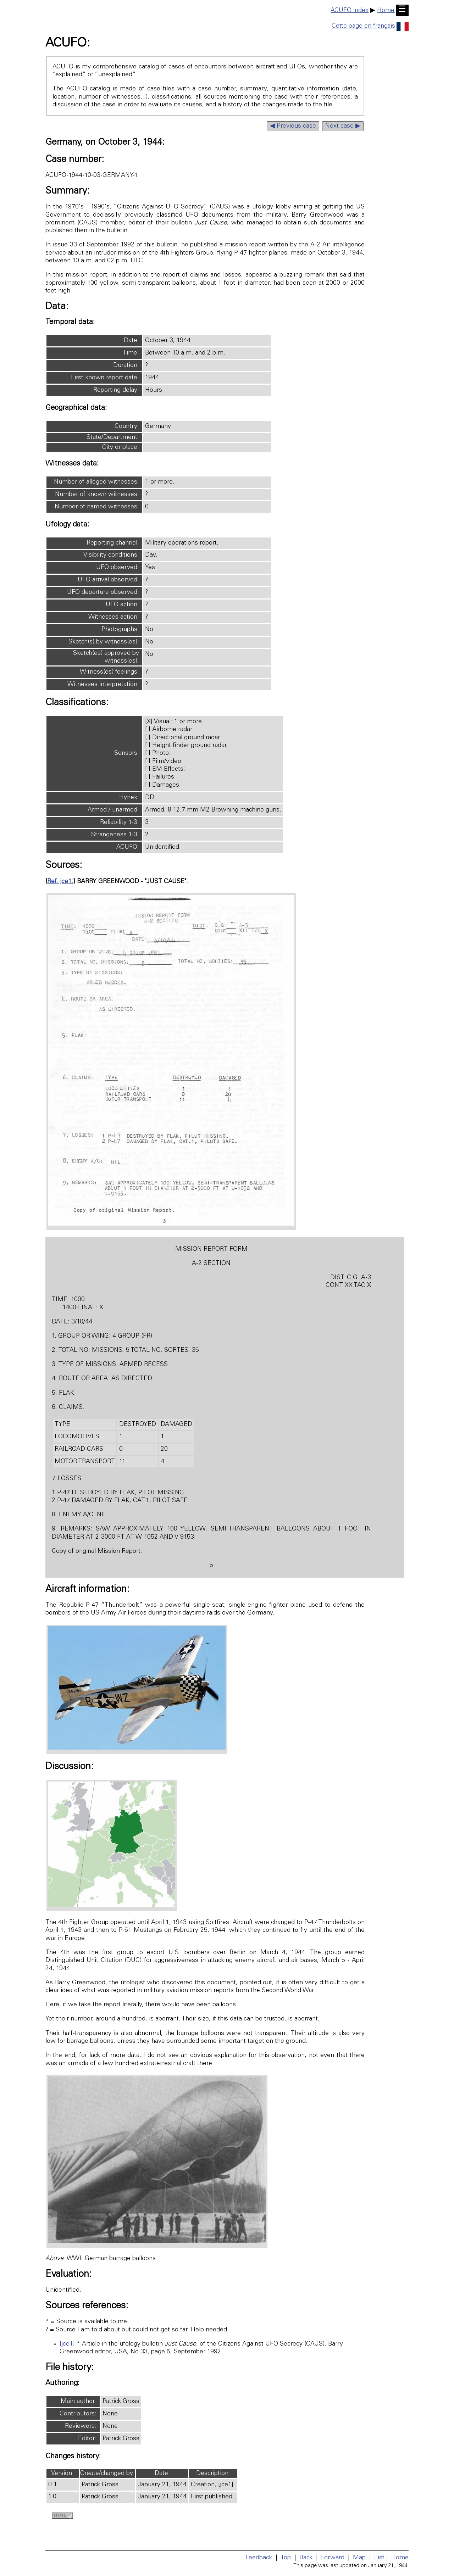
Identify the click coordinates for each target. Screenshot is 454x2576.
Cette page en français (370, 26)
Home (385, 10)
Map (359, 2558)
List (379, 2558)
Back (305, 2558)
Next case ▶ (342, 126)
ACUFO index (350, 10)
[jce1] (67, 2344)
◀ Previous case (293, 126)
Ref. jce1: (60, 882)
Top (286, 2558)
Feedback (258, 2558)
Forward (332, 2558)
